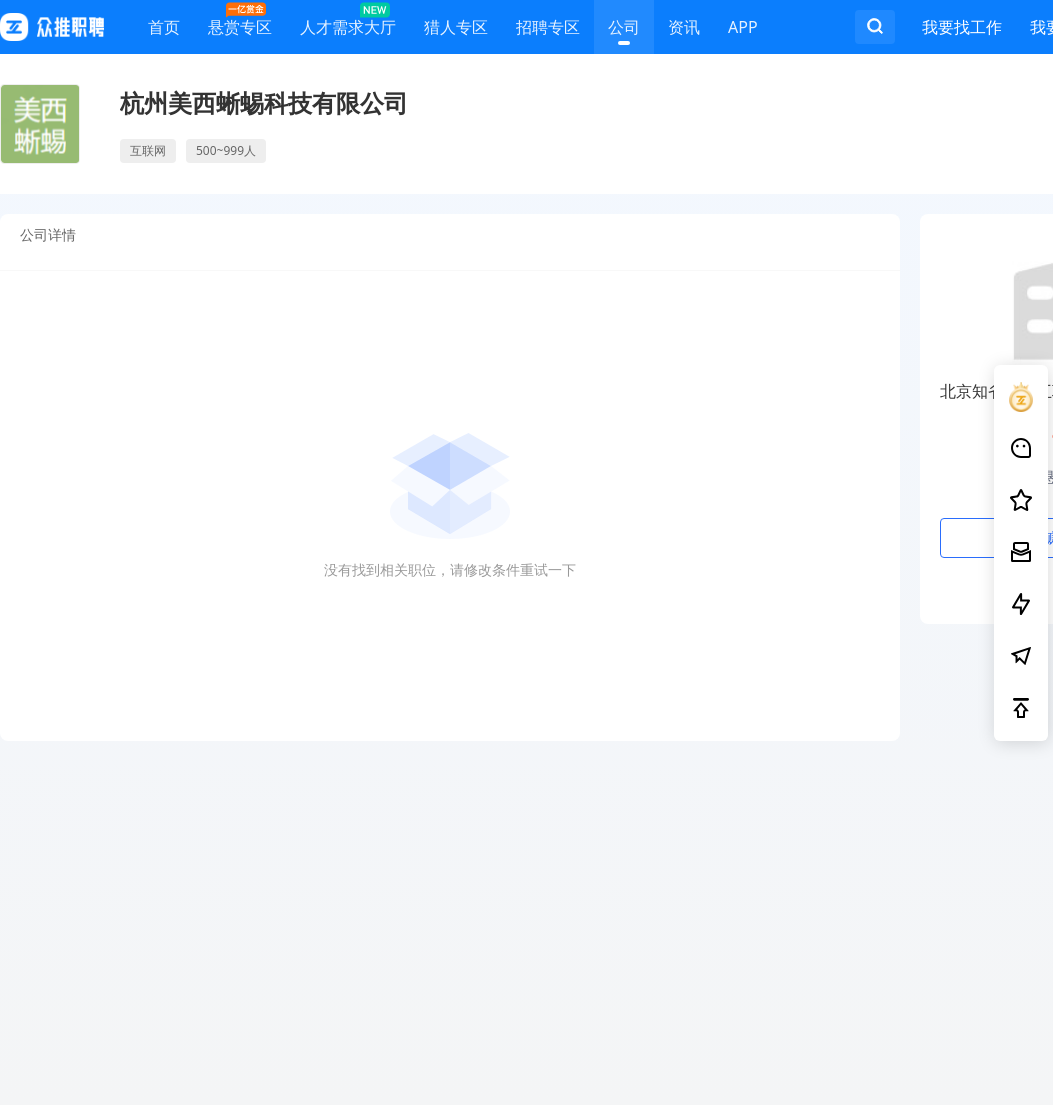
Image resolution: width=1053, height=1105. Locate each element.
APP (743, 30)
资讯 (684, 30)
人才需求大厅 (348, 22)
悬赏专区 (240, 22)
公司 (624, 30)
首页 (164, 30)
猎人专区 (456, 30)
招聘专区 (548, 30)
